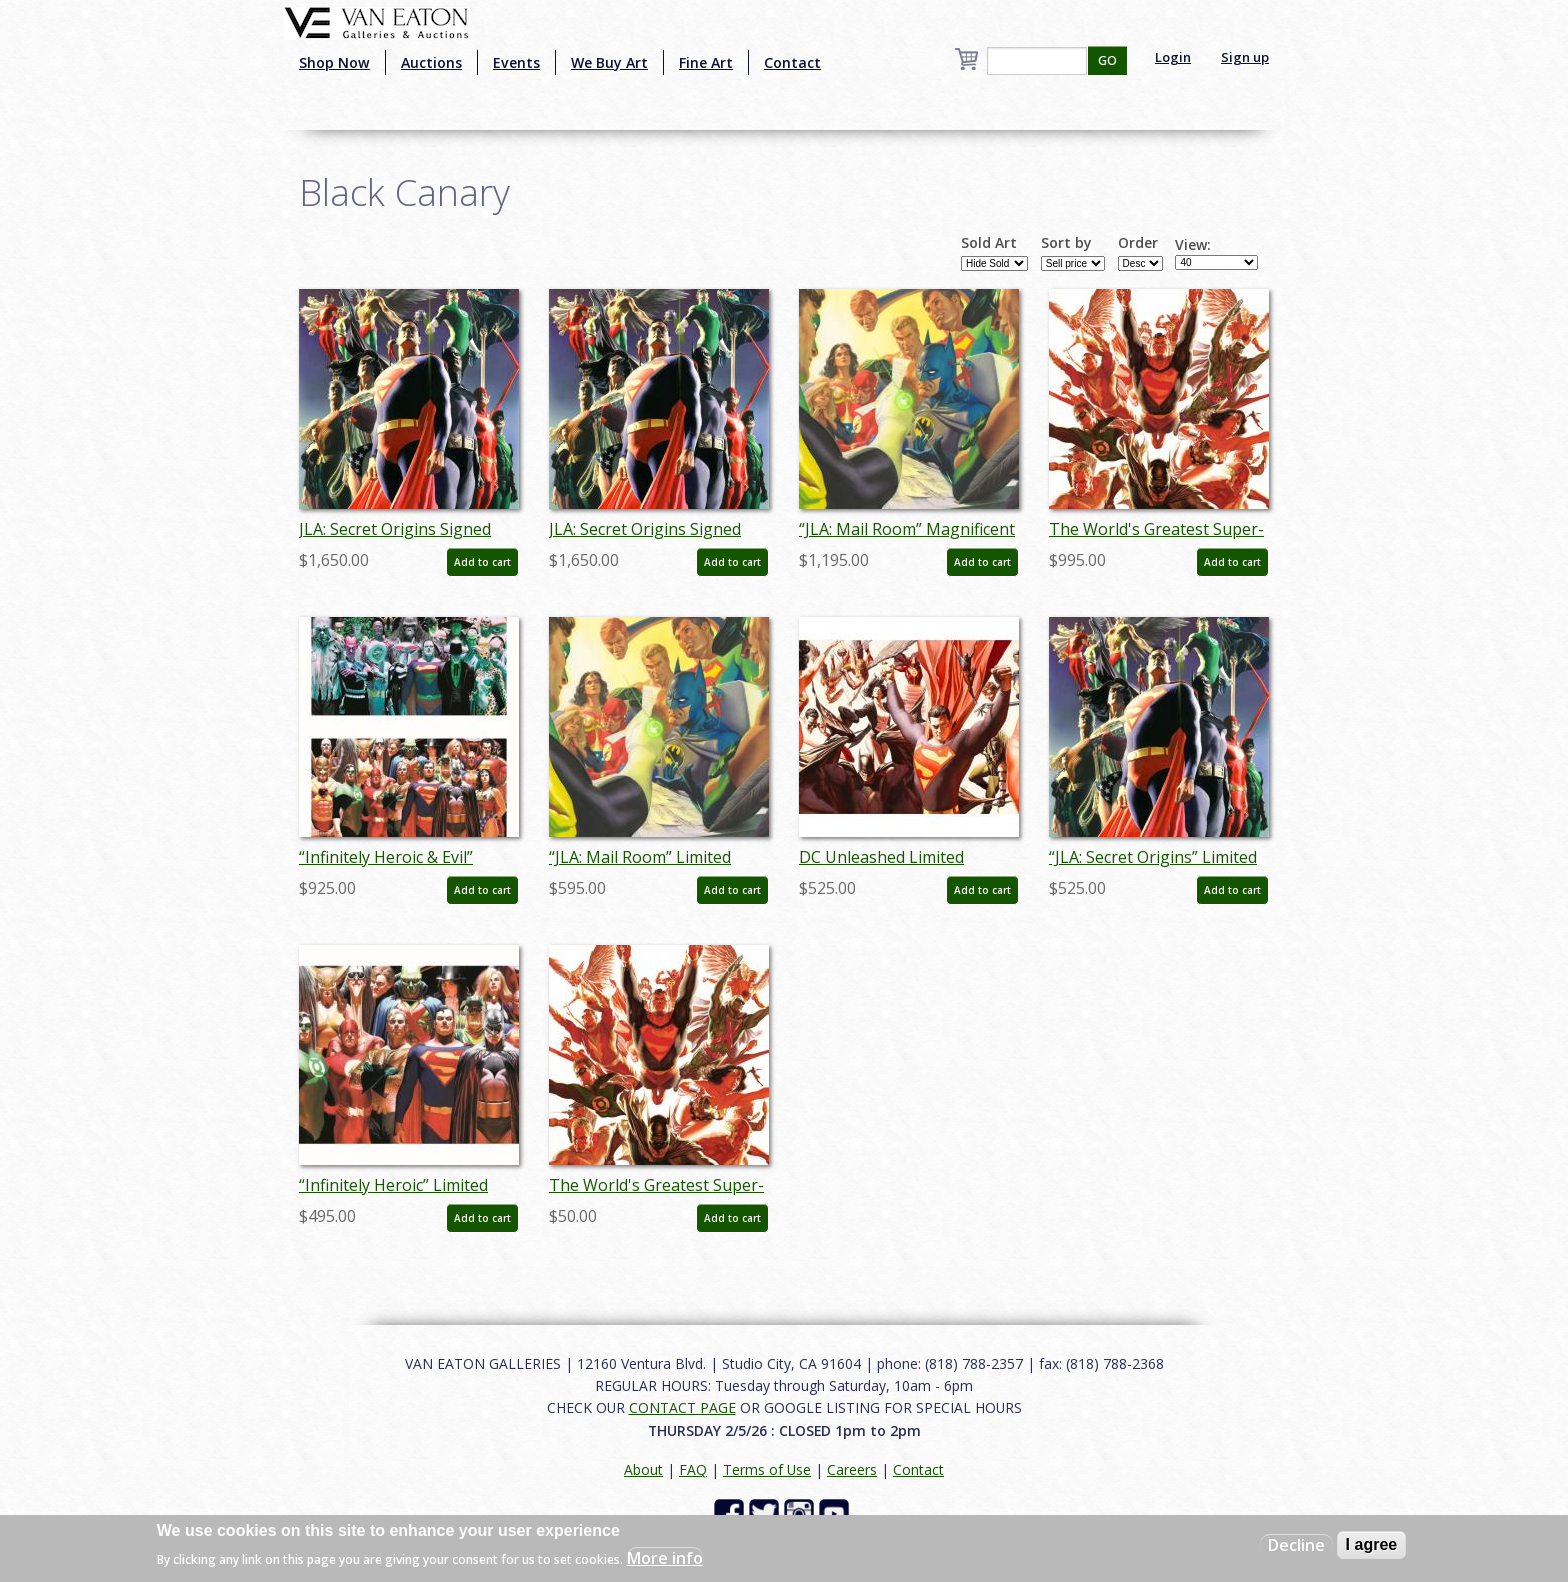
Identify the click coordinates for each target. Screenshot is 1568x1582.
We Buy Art (609, 62)
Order (1138, 243)
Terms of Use (767, 1469)
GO (1107, 60)
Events (516, 62)
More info (665, 1558)
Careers (852, 1469)
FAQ (693, 1469)
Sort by (1066, 243)
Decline (1296, 1545)
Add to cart (482, 562)
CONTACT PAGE (682, 1407)
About (643, 1469)
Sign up (1245, 57)
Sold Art (989, 243)
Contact (792, 62)
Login (1173, 57)
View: (1193, 245)
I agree (1372, 1544)
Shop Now (334, 62)
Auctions (431, 62)
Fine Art (706, 62)
